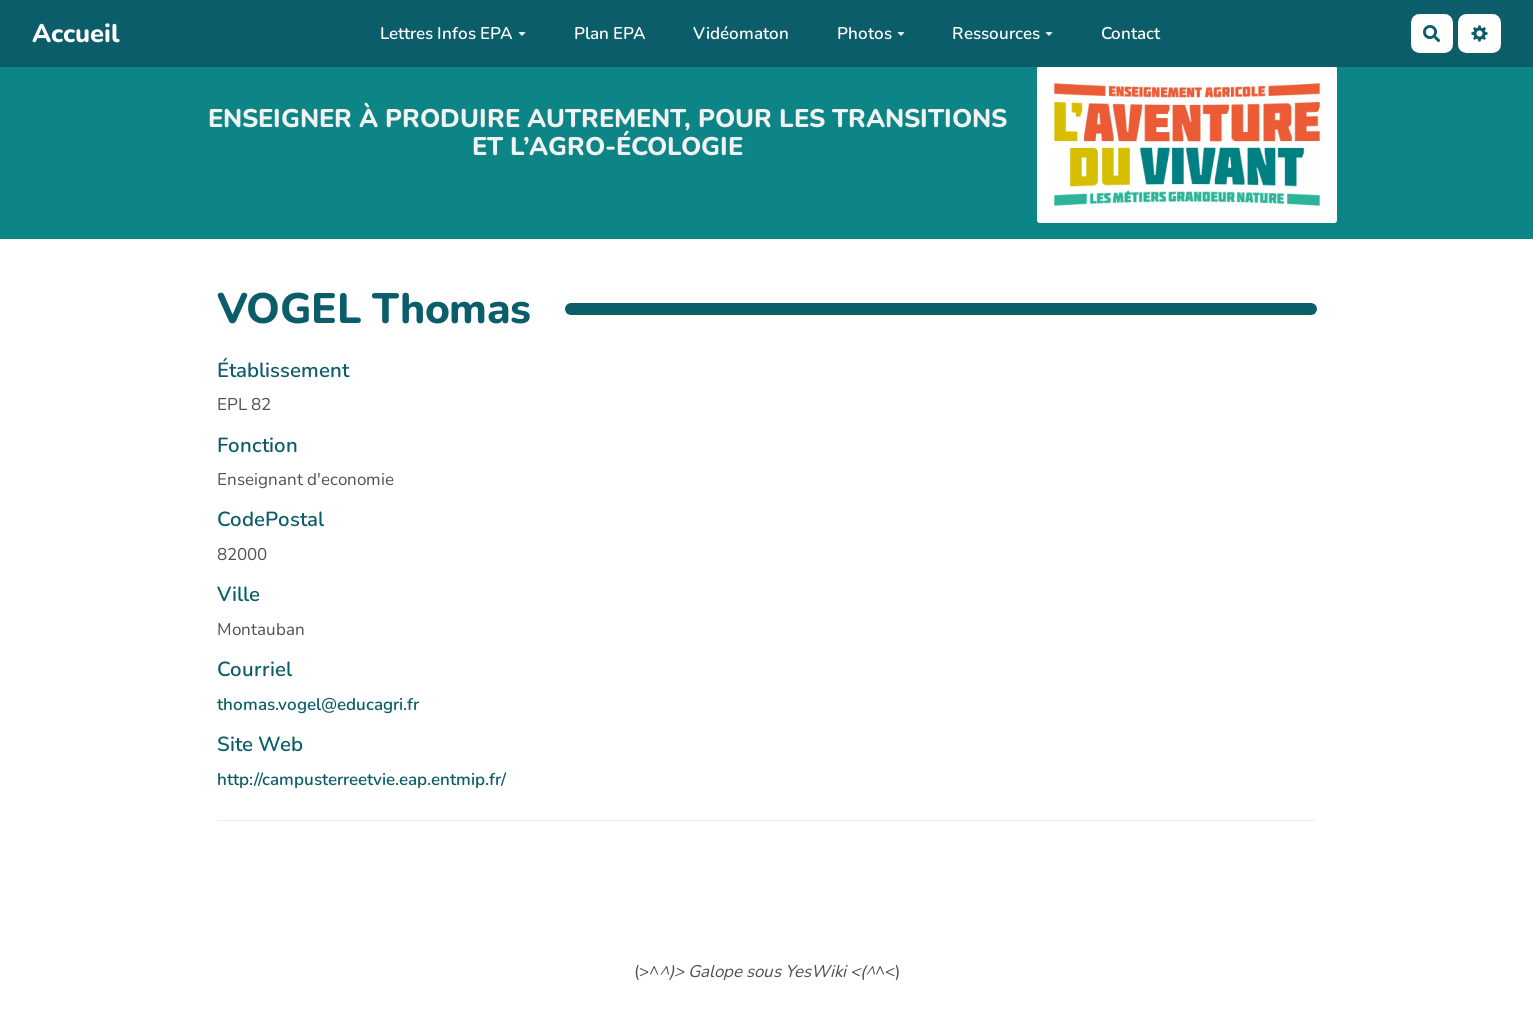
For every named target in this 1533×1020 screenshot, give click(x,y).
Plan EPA (610, 33)
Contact (1130, 33)
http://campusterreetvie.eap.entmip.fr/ (361, 779)
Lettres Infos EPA (453, 33)
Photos (871, 33)
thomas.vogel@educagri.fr (318, 704)
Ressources (1002, 33)
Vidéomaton (741, 33)
